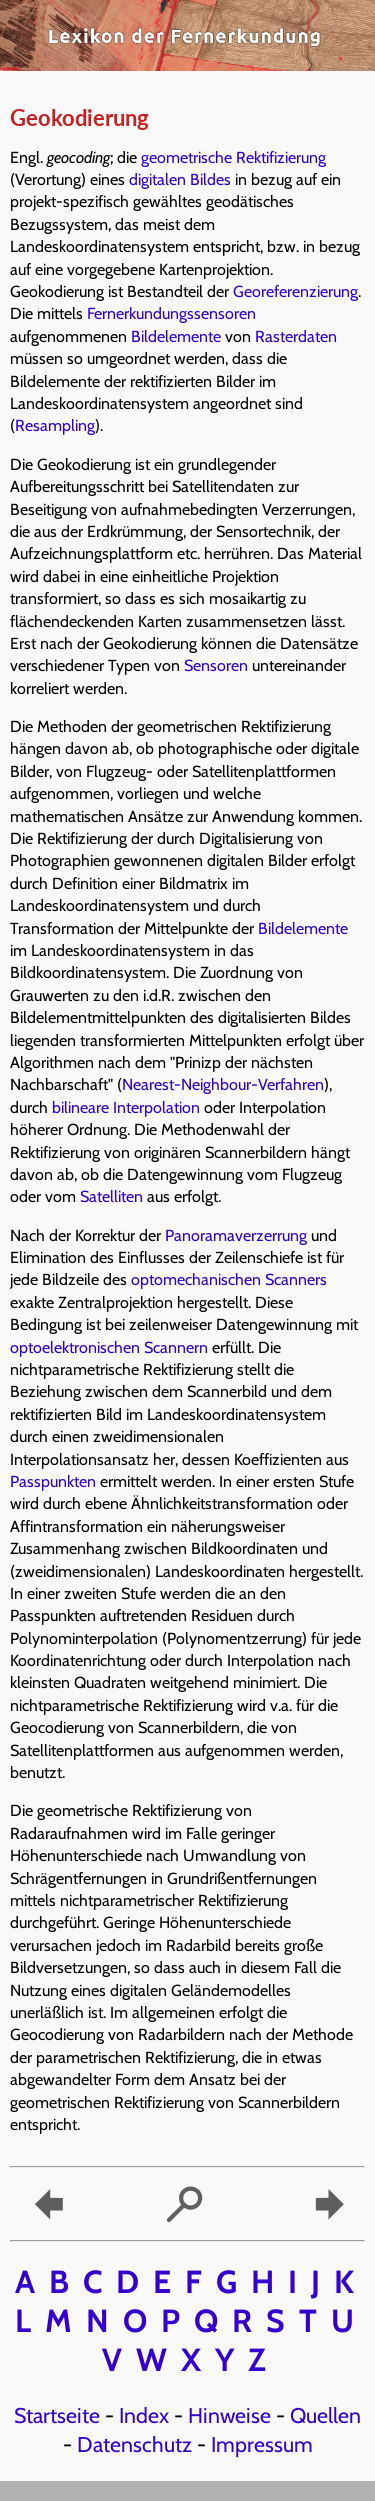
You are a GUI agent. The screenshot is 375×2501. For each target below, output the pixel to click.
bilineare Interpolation (126, 1107)
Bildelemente (176, 336)
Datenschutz (134, 2444)
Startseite (57, 2415)
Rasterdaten (296, 336)
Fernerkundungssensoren (171, 313)
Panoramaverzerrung (236, 1235)
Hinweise (229, 2415)
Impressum (262, 2444)
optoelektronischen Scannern (109, 1347)
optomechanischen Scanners (229, 1279)
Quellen (325, 2415)
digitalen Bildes (180, 179)
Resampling (55, 425)
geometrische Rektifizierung (233, 157)
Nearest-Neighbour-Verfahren (223, 1084)
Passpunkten (53, 1481)
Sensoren (216, 665)
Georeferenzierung (295, 291)
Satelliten (111, 1196)
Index (144, 2415)
